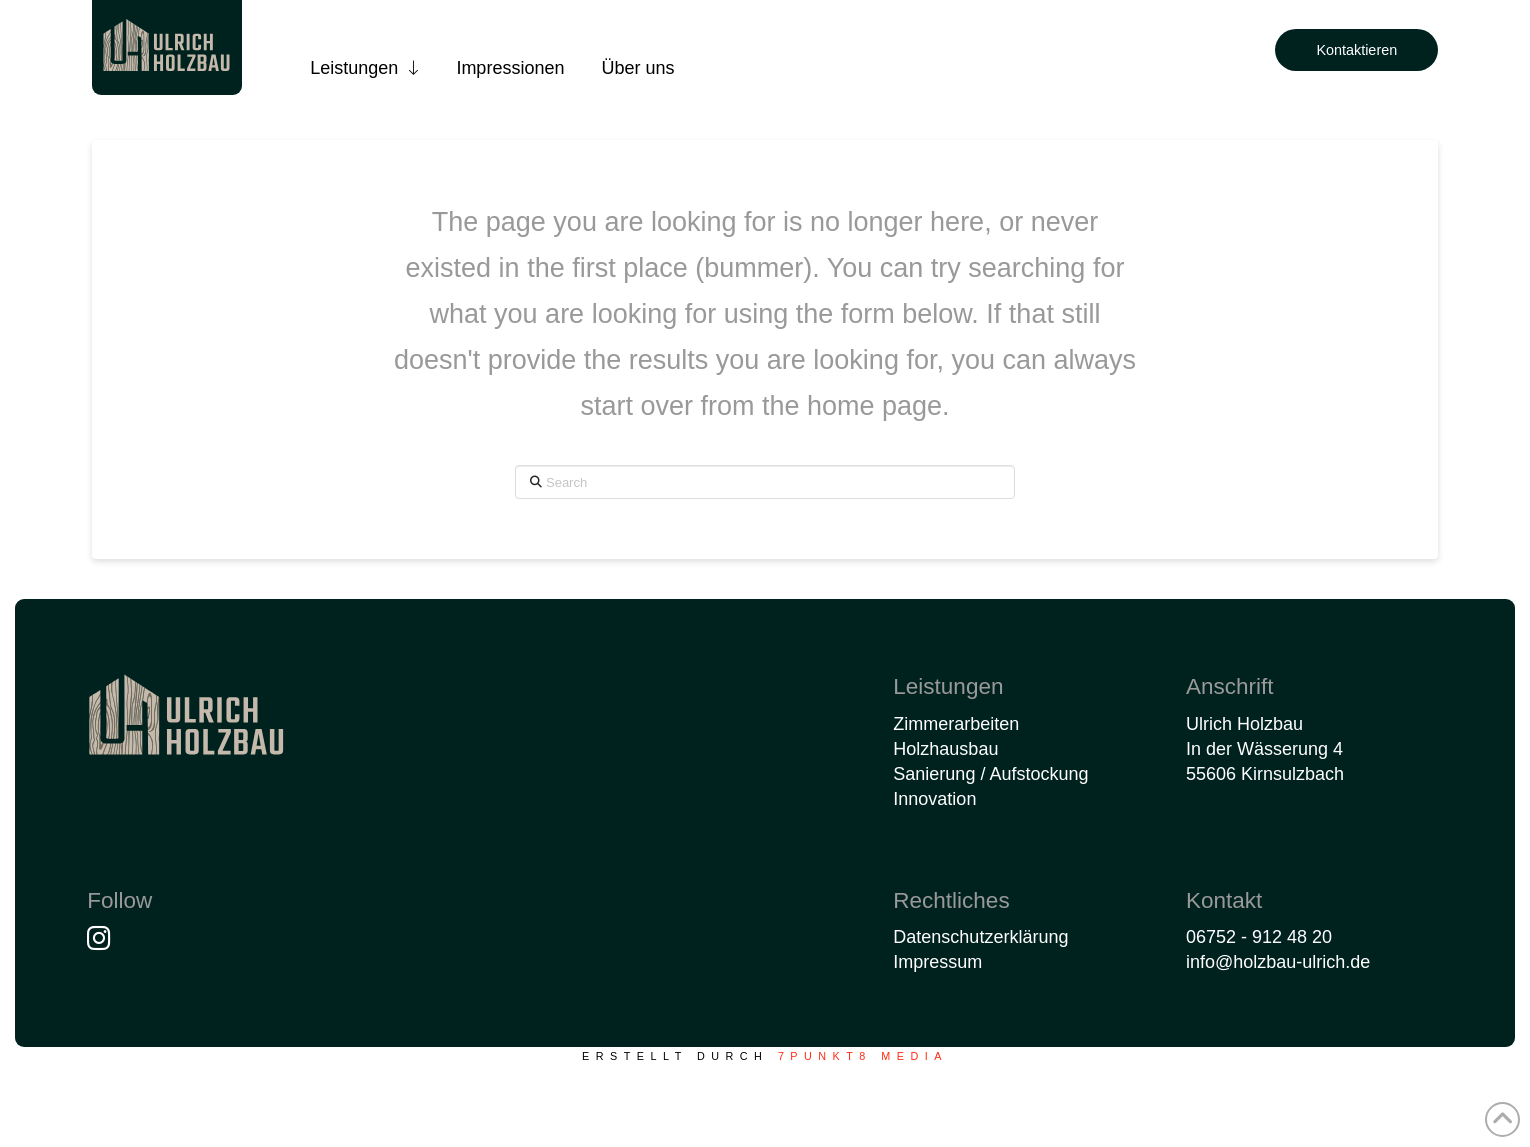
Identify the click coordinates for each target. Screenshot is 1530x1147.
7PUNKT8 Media (863, 1056)
